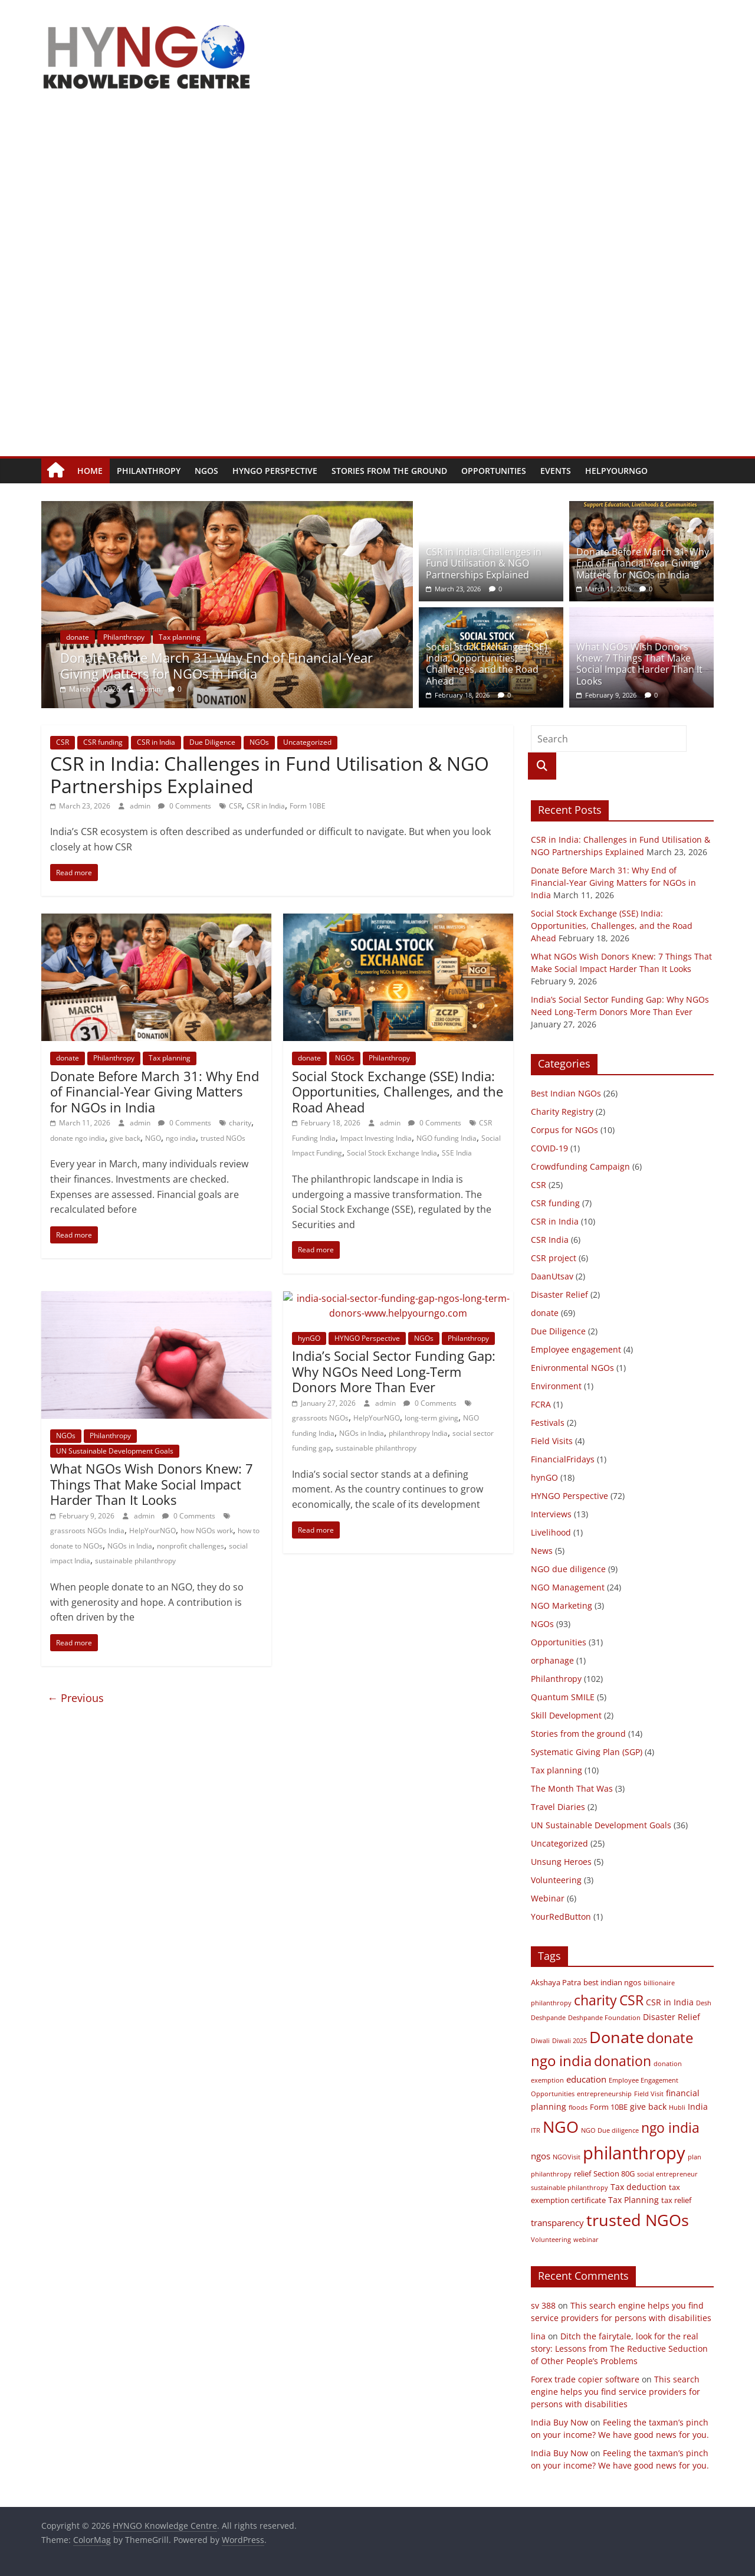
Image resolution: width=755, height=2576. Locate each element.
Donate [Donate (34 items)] (616, 2037)
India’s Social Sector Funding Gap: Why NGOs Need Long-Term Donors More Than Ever (393, 1371)
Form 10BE (308, 806)
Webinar (547, 1898)
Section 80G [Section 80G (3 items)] (614, 2174)
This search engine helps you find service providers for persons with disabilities (615, 2392)
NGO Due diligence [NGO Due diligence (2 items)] (610, 2130)
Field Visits (552, 1440)
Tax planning (222, 637)
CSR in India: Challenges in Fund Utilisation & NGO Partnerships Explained (483, 563)
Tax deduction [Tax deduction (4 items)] (638, 2186)
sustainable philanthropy (135, 1561)
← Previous (75, 1698)
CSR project (553, 1258)
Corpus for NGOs (564, 1129)
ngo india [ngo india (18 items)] (670, 2127)
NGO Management (568, 1587)
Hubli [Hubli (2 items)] (677, 2107)
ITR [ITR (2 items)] (535, 2130)
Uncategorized (307, 742)
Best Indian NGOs (566, 1093)
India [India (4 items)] (698, 2106)
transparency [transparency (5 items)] (557, 2223)
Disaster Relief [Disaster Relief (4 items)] (671, 2016)
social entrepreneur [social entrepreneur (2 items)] (667, 2174)
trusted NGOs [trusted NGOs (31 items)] (637, 2220)
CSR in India (156, 742)
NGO (153, 1138)
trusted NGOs (223, 1138)
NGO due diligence (568, 1569)
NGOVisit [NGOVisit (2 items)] (566, 2157)
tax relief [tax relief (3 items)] (676, 2200)
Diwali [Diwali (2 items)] (540, 2041)
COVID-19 (549, 1148)
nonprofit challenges (190, 1546)
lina (538, 2336)
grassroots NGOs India (87, 1531)
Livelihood (551, 1532)
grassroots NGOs (320, 1418)
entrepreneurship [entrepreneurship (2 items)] (604, 2094)
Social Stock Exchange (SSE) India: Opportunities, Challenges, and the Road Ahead (486, 664)
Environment (556, 1386)
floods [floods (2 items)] (578, 2107)
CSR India (550, 1239)
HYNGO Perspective (274, 470)
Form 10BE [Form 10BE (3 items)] (609, 2107)
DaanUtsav (552, 1276)
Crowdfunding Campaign (580, 1166)
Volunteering (556, 1880)
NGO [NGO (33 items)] (561, 2127)
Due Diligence (212, 742)
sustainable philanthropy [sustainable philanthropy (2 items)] (569, 2188)
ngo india (181, 1138)
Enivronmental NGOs (572, 1367)
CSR (62, 742)
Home (90, 470)
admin (193, 689)
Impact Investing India (376, 1138)
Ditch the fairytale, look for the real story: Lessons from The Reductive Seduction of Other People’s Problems (619, 2348)
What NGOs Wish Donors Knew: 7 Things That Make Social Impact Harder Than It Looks (639, 664)
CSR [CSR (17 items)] (631, 2000)
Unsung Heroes (561, 1861)
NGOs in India (129, 1546)
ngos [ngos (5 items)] (540, 2156)
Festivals (547, 1422)
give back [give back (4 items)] (648, 2106)
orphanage (552, 1660)
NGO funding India (446, 1138)
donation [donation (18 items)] (622, 2060)
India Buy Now (559, 2422)
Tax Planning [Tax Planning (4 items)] (633, 2199)
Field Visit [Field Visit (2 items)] (649, 2094)
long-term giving (431, 1418)
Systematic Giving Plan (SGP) (586, 1751)
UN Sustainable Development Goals (114, 1451)
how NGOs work (206, 1531)
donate (120, 637)
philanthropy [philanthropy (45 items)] (634, 2153)
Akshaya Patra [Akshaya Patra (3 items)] (556, 1983)
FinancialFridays (563, 1459)
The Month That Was (572, 1788)
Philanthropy (148, 470)
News (542, 1550)
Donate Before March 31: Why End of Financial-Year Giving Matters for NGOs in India (259, 665)
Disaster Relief (559, 1294)
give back (125, 1138)
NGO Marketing (561, 1605)
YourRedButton (561, 1916)
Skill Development (566, 1715)
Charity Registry (562, 1111)
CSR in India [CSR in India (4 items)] (670, 2002)
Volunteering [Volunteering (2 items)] (551, 2239)
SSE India (457, 1153)
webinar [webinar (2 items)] (586, 2239)
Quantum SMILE (563, 1697)
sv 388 (543, 2305)
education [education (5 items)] (586, 2079)
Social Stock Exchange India (392, 1153)
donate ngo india (77, 1138)
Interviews (551, 1514)
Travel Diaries (558, 1806)
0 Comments (184, 806)
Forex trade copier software (585, 2379)
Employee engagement (576, 1349)
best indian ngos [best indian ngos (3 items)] (612, 1983)
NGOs (206, 470)
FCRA (541, 1404)
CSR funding (103, 742)
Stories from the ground (389, 470)
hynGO (309, 1338)
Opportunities (493, 470)
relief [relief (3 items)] (582, 2174)
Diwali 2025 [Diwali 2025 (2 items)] (569, 2041)
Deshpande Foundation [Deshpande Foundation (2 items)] (604, 2018)
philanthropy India (418, 1433)
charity (240, 1123)
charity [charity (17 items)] (595, 2000)
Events (555, 470)
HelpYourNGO (616, 470)
